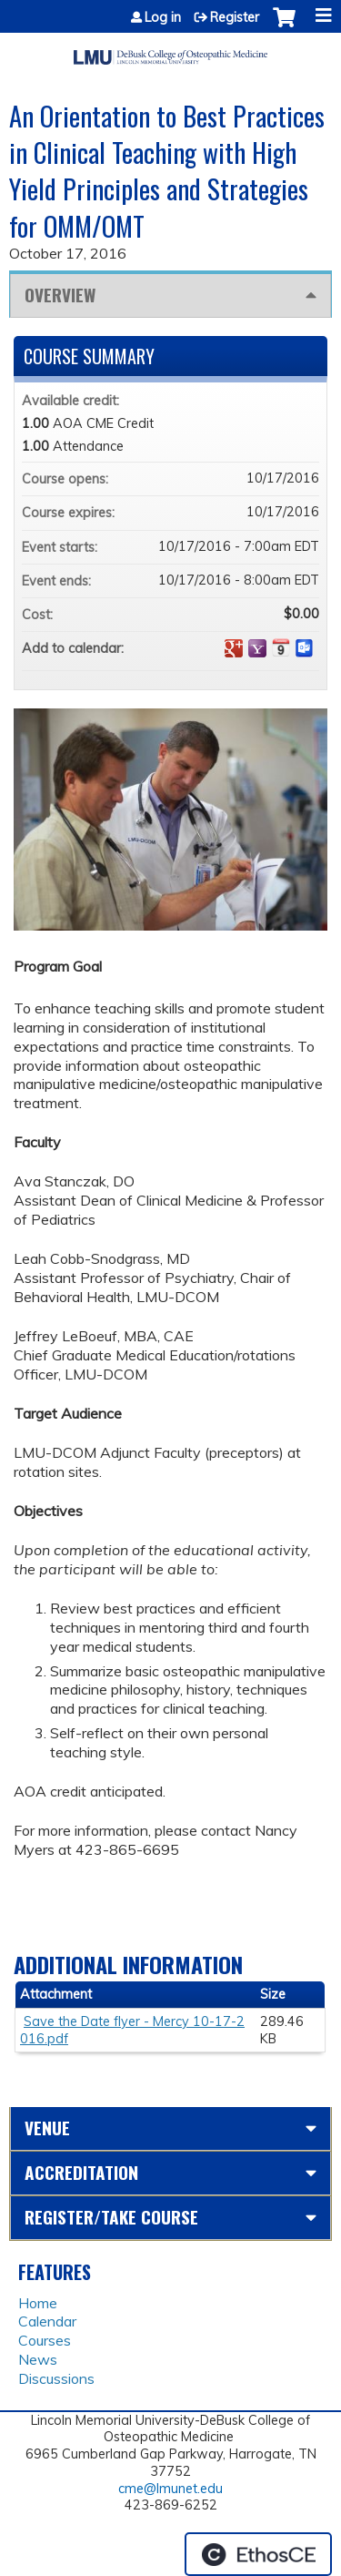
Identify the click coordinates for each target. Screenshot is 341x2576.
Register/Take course (111, 2217)
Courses (44, 2340)
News (37, 2359)
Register (234, 17)
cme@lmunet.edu (170, 2488)
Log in (163, 17)
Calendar (47, 2321)
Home (37, 2303)
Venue (47, 2127)
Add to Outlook (305, 648)
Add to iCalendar (281, 647)
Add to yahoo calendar (257, 648)
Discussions (56, 2378)
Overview (60, 294)
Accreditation (81, 2172)
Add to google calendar (234, 648)
